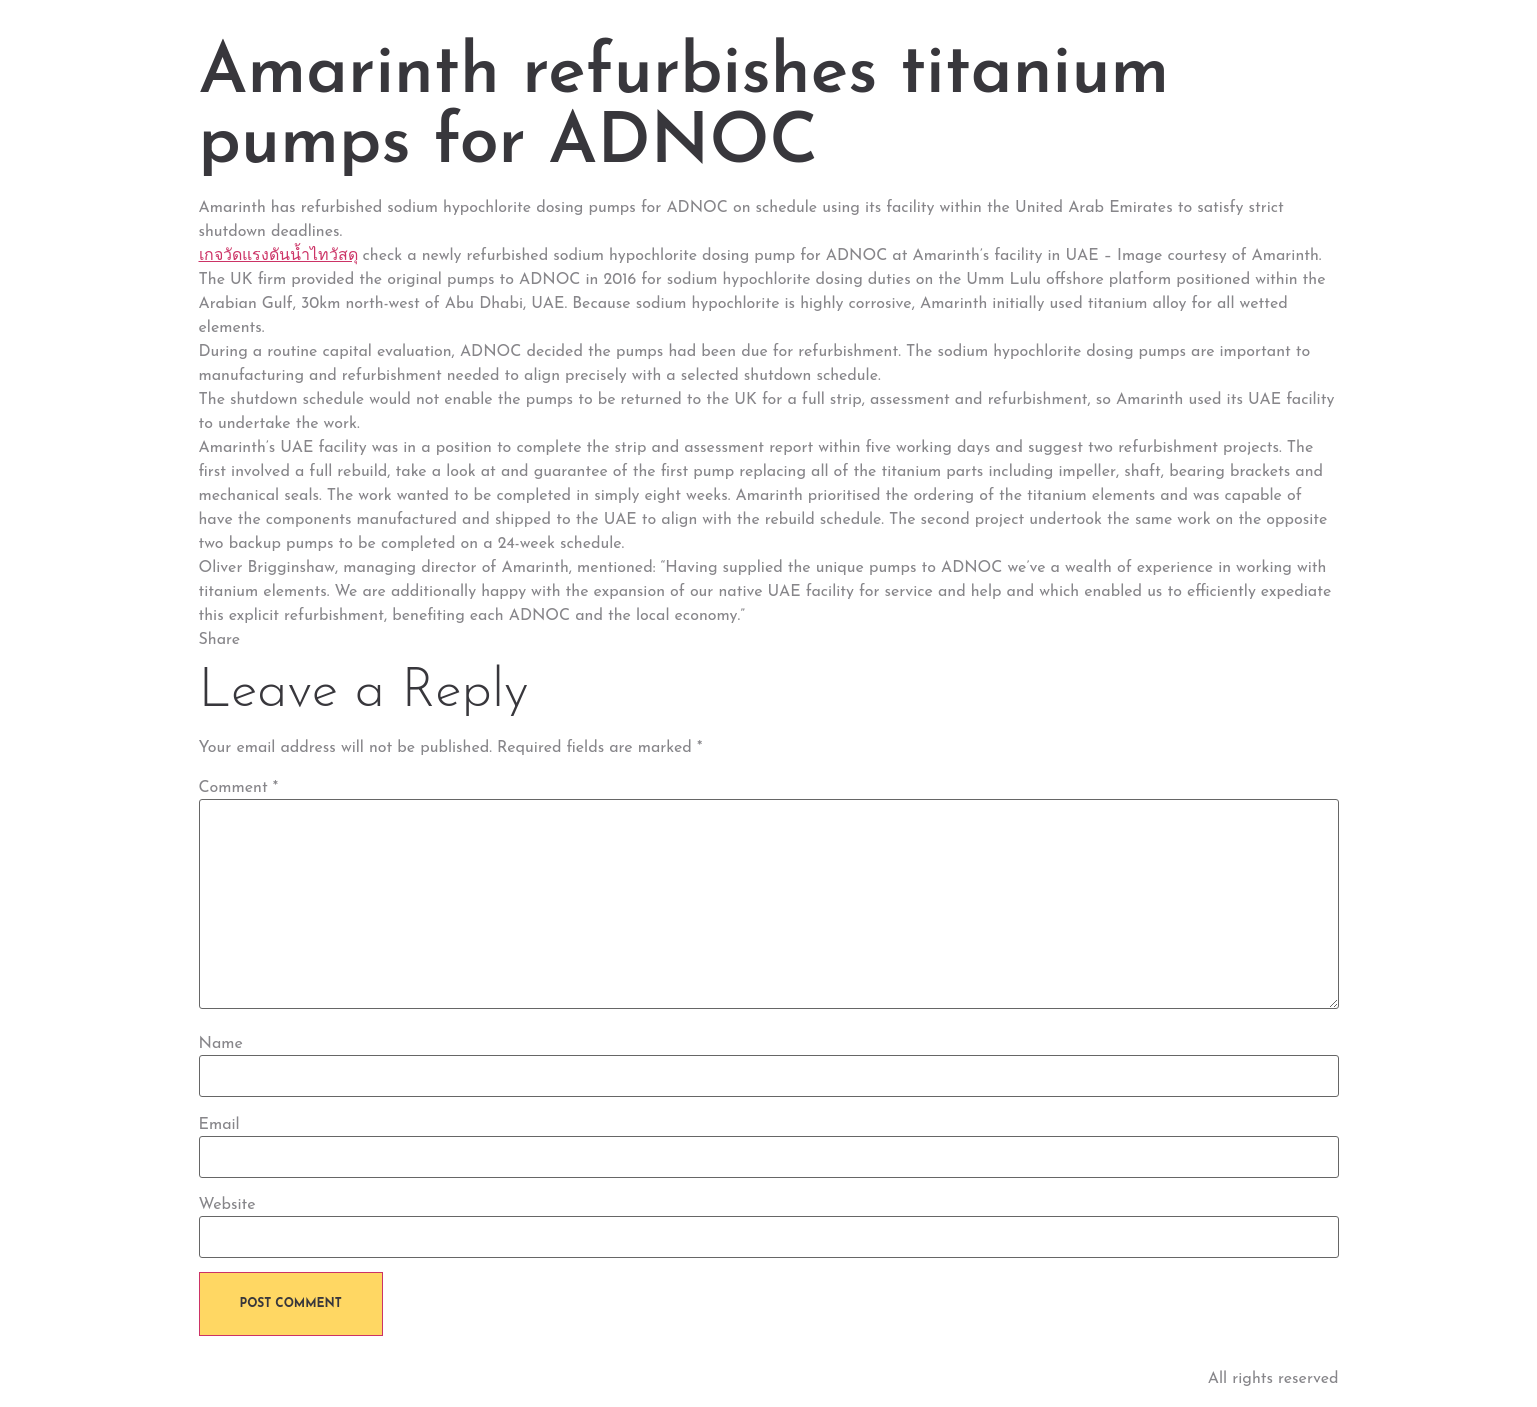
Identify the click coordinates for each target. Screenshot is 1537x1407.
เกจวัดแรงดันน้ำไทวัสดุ (278, 256)
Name (221, 1044)
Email (219, 1125)
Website (227, 1205)
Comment (239, 788)
